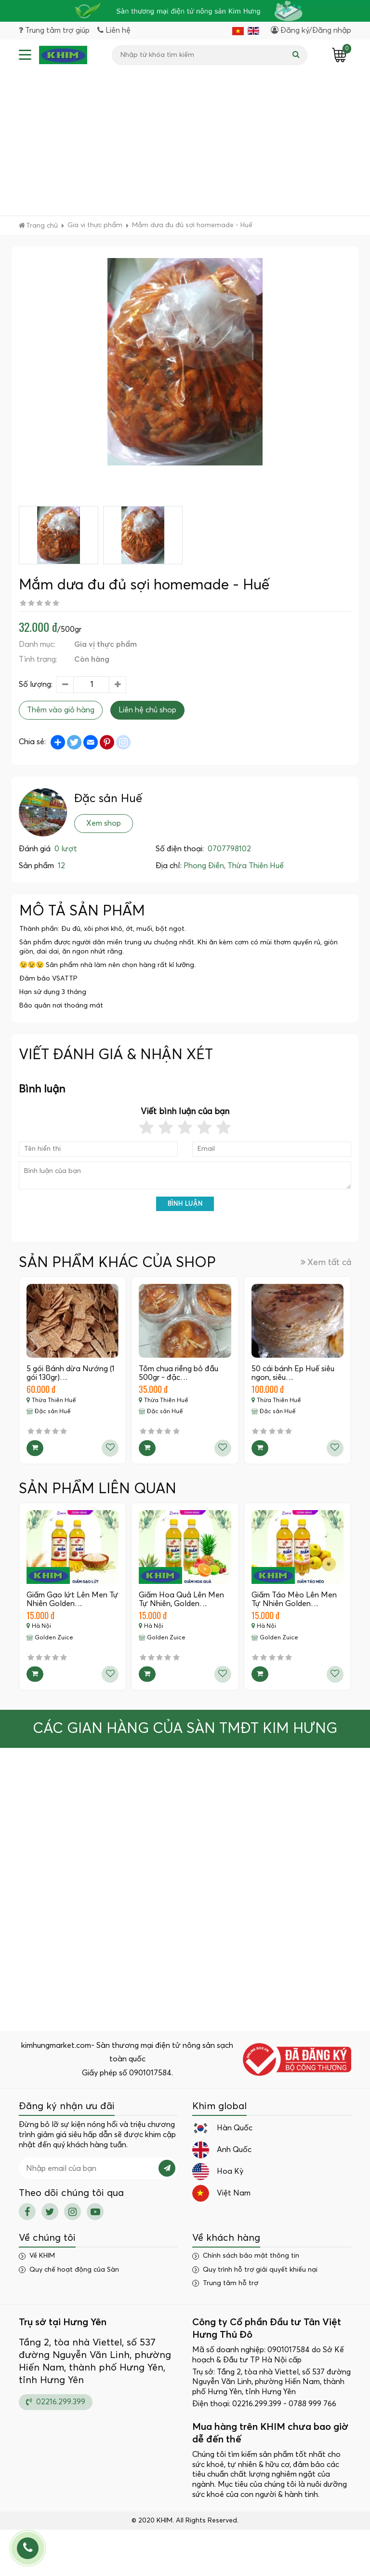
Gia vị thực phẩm (105, 644)
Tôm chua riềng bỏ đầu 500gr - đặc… (178, 1373)
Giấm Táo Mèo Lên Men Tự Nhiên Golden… (294, 1599)
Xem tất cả (326, 1262)
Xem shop (103, 823)
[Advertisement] (185, 143)
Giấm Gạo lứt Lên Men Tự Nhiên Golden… (72, 1599)
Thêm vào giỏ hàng (60, 710)
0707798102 (229, 849)
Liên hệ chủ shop (147, 710)
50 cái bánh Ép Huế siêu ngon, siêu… (292, 1373)
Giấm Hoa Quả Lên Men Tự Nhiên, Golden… (181, 1599)
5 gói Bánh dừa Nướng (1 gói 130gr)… (70, 1373)
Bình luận (185, 1204)
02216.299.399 (55, 2402)
